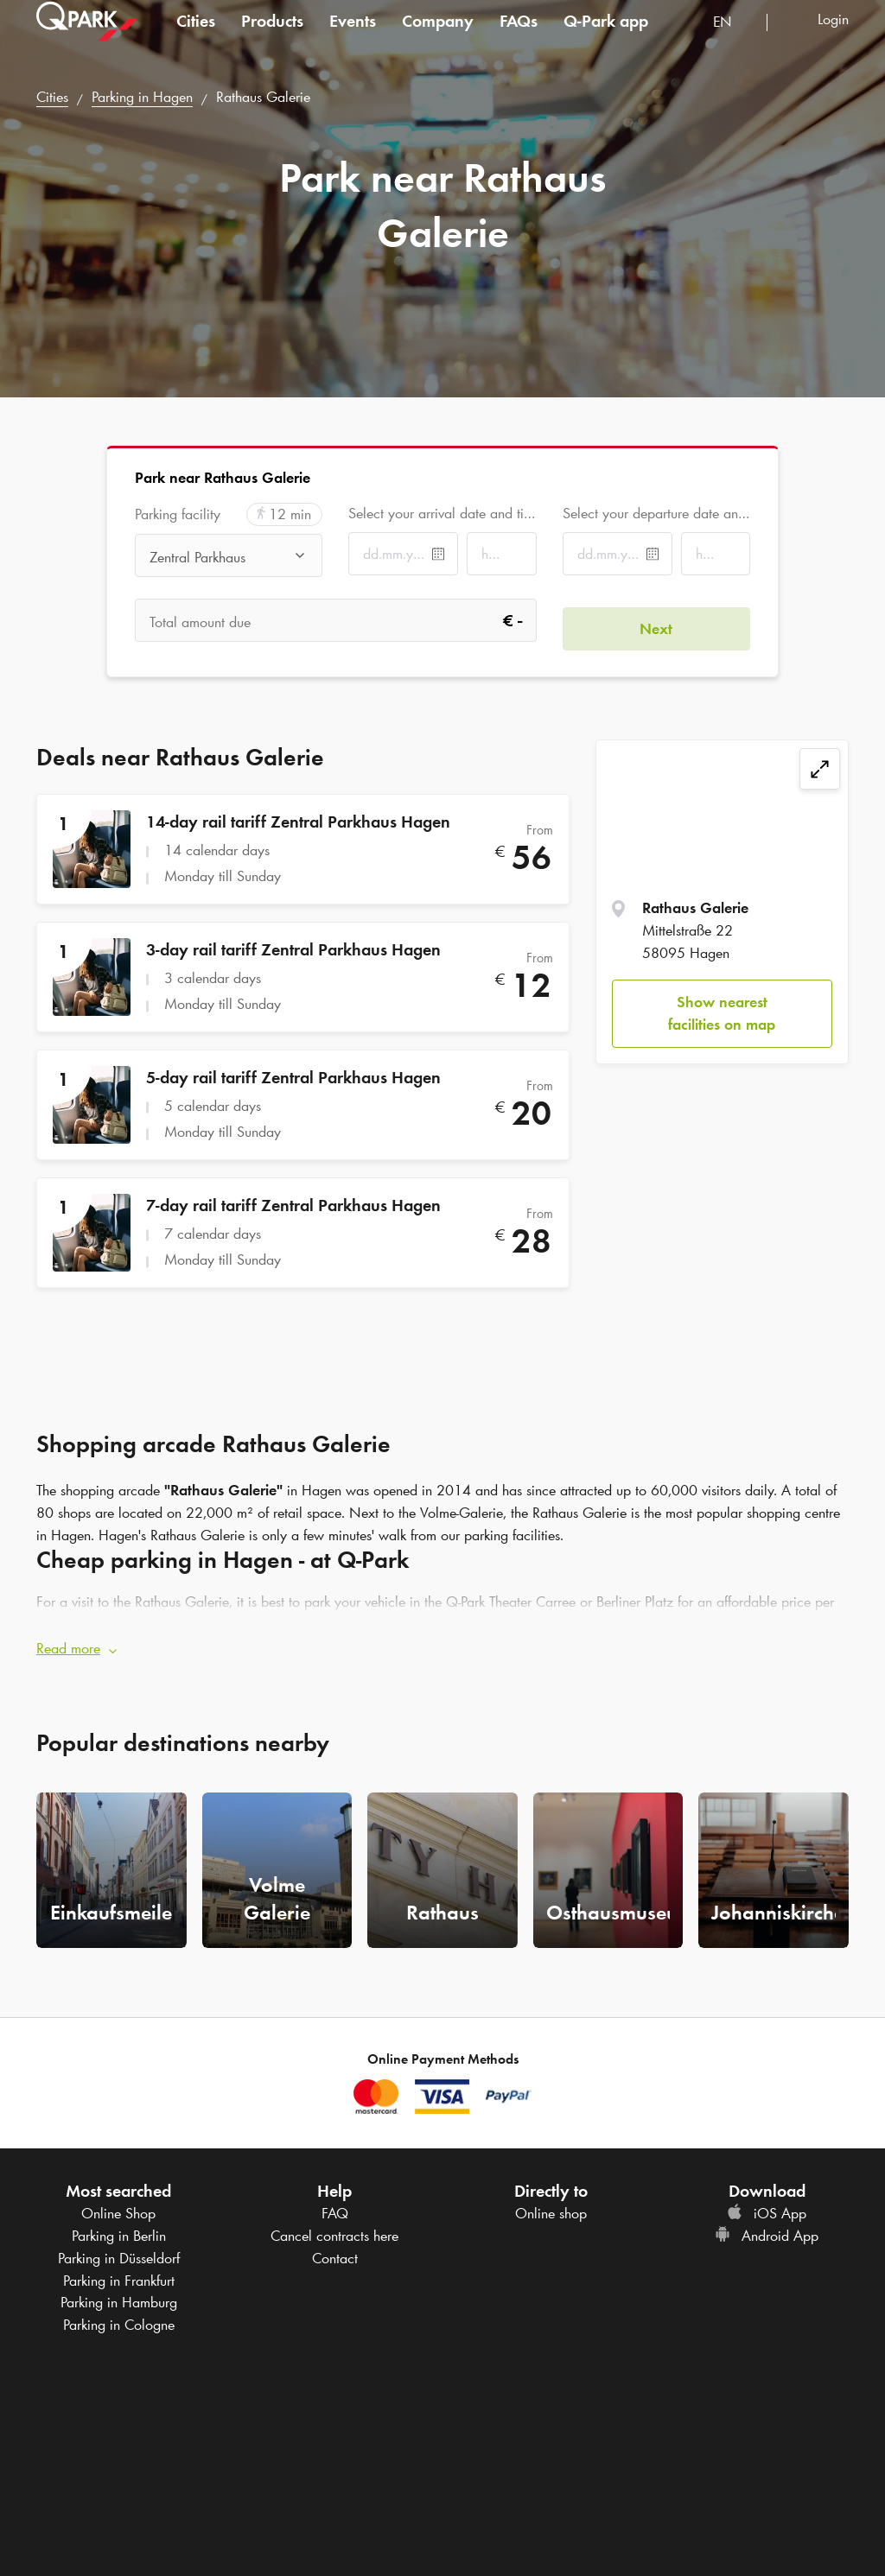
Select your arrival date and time (442, 513)
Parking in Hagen (142, 96)
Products (272, 38)
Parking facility (177, 514)
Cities (195, 38)
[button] (442, 1641)
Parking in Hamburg (118, 2294)
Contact (335, 2249)
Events (352, 38)
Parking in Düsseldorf (119, 2249)
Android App (766, 2227)
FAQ (335, 2205)
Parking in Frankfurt (119, 2271)
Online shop (551, 2205)
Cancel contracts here (334, 2227)
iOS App (766, 2205)
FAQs (519, 38)
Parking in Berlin (119, 2227)
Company (438, 38)
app (605, 38)
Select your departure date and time (656, 513)
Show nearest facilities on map (721, 1013)
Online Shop (118, 2205)
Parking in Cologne (119, 2315)
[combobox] (733, 41)
